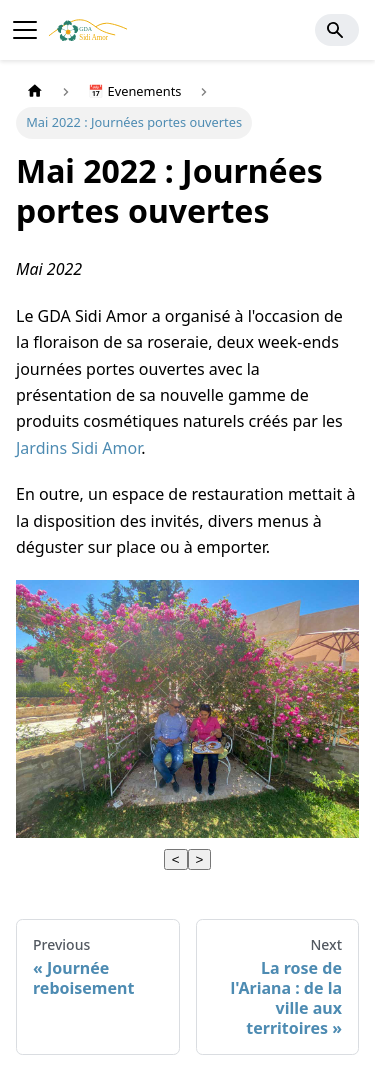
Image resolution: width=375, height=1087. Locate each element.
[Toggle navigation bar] (25, 30)
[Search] (337, 30)
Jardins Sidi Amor (78, 448)
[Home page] (35, 91)
